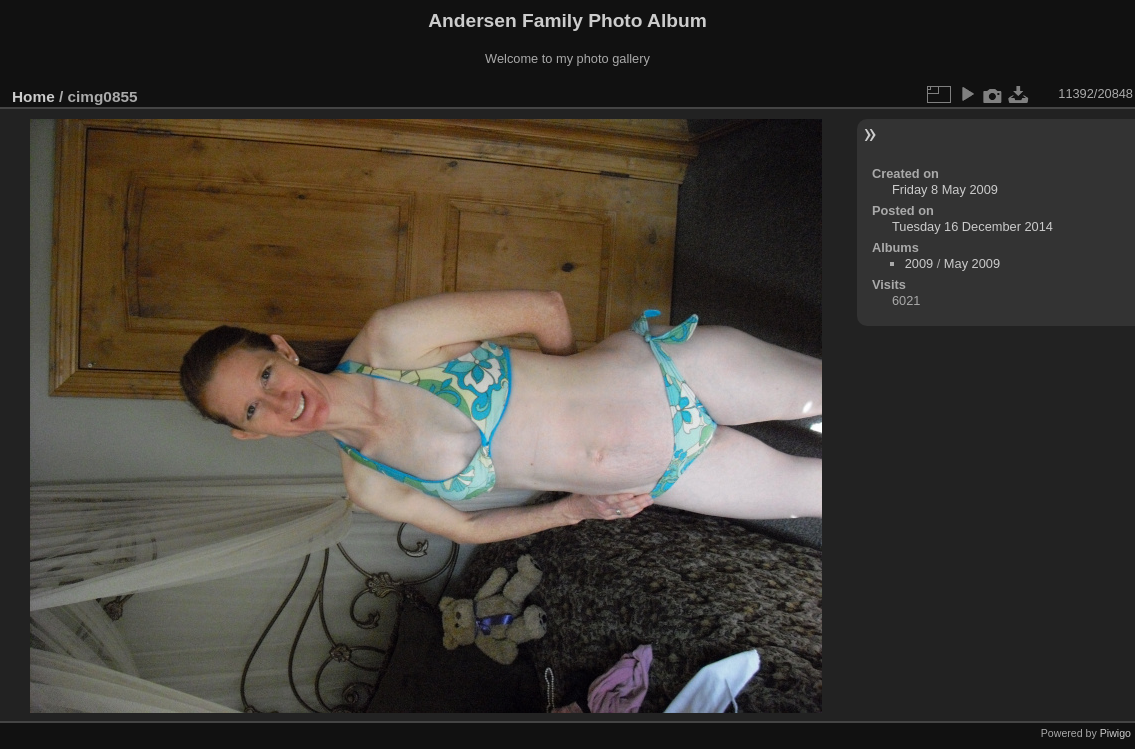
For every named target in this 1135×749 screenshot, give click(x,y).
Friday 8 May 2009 (945, 189)
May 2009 (972, 263)
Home (33, 96)
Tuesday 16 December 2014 (972, 226)
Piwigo (1115, 733)
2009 (919, 263)
